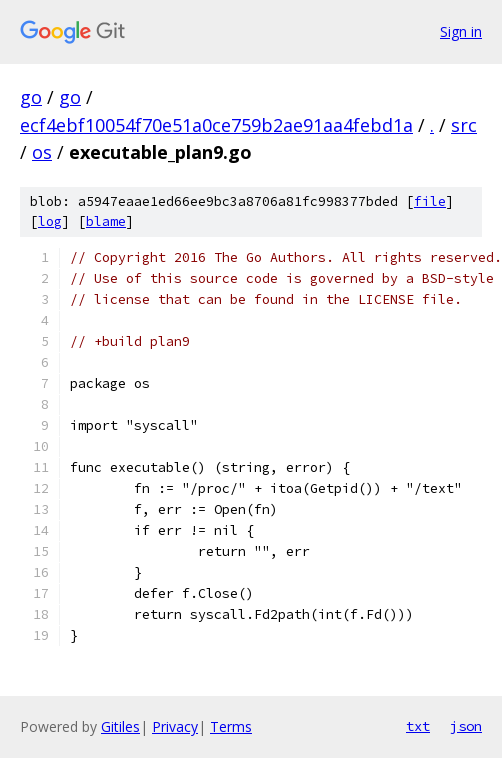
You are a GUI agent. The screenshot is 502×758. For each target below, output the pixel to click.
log (50, 221)
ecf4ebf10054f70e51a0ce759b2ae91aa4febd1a (216, 125)
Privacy (175, 726)
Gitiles (120, 726)
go (31, 97)
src (464, 125)
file (430, 201)
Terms (231, 726)
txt (418, 726)
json (466, 726)
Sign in (461, 31)
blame (106, 221)
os (42, 152)
